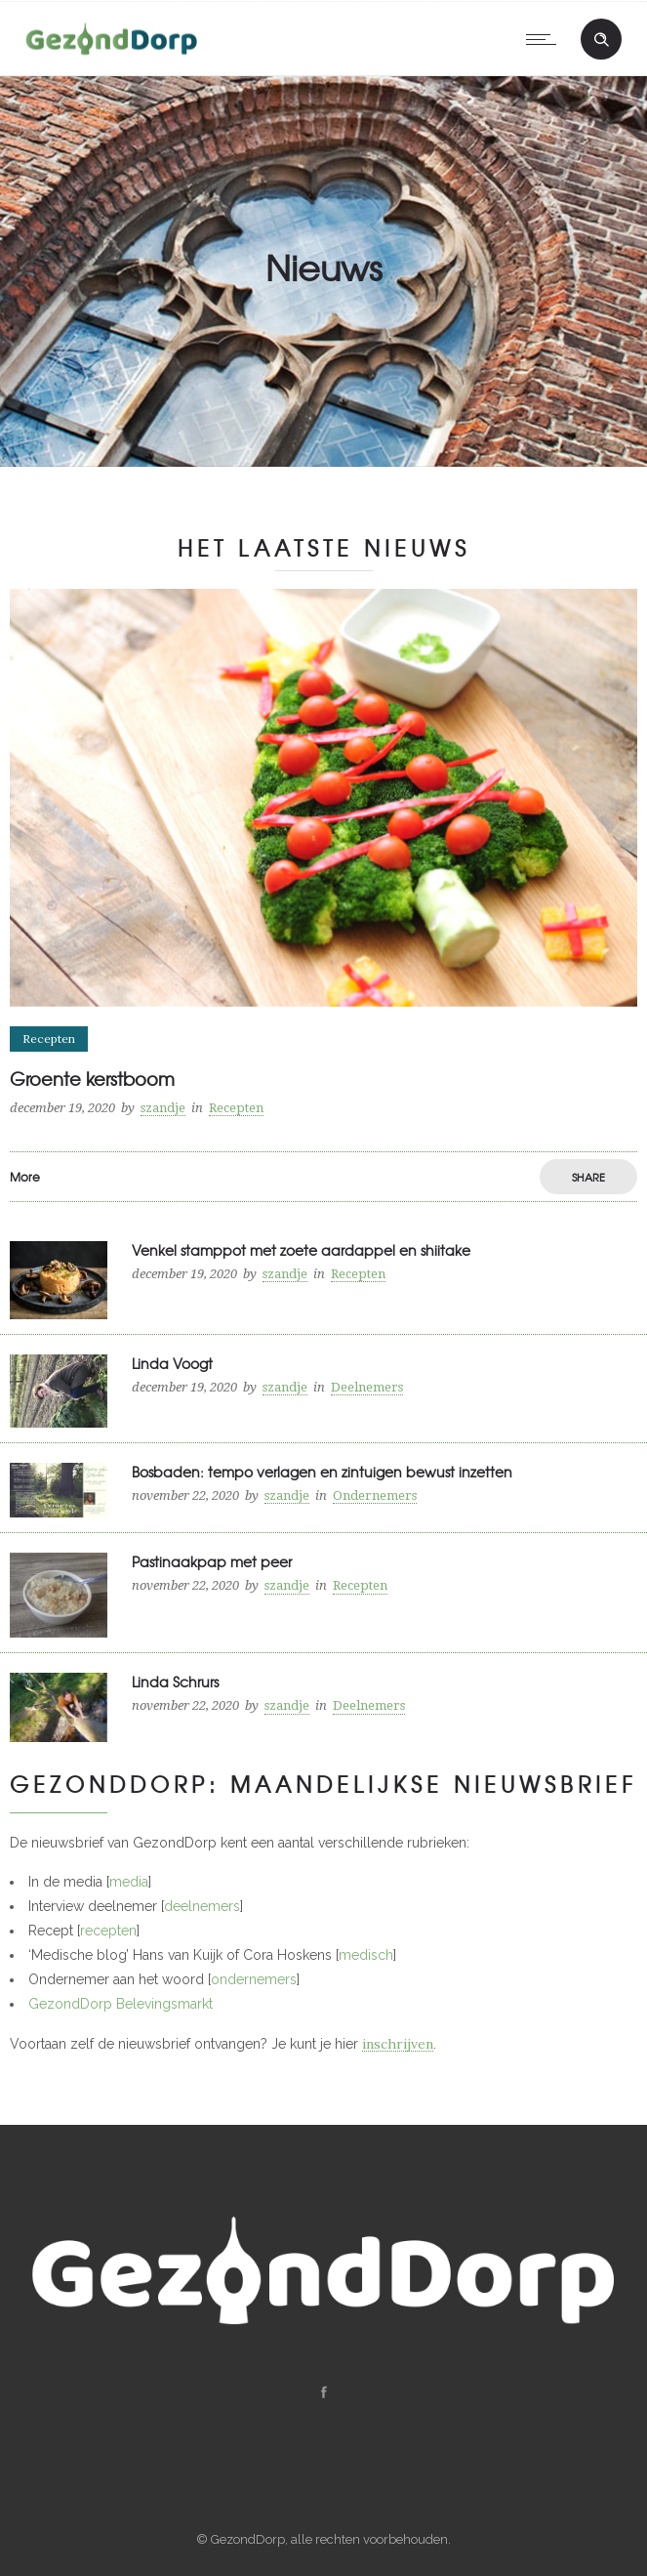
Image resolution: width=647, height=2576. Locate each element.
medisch (366, 1955)
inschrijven (397, 2044)
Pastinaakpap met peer (212, 1561)
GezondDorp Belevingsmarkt (120, 2004)
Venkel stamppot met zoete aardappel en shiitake (301, 1250)
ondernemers (254, 1979)
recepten (108, 1930)
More (25, 1176)
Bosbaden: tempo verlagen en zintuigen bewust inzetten (322, 1471)
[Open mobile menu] (545, 39)
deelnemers (202, 1906)
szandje (163, 1108)
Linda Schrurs (175, 1681)
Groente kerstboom (92, 1078)
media (128, 1882)
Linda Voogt (172, 1363)
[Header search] (601, 40)
